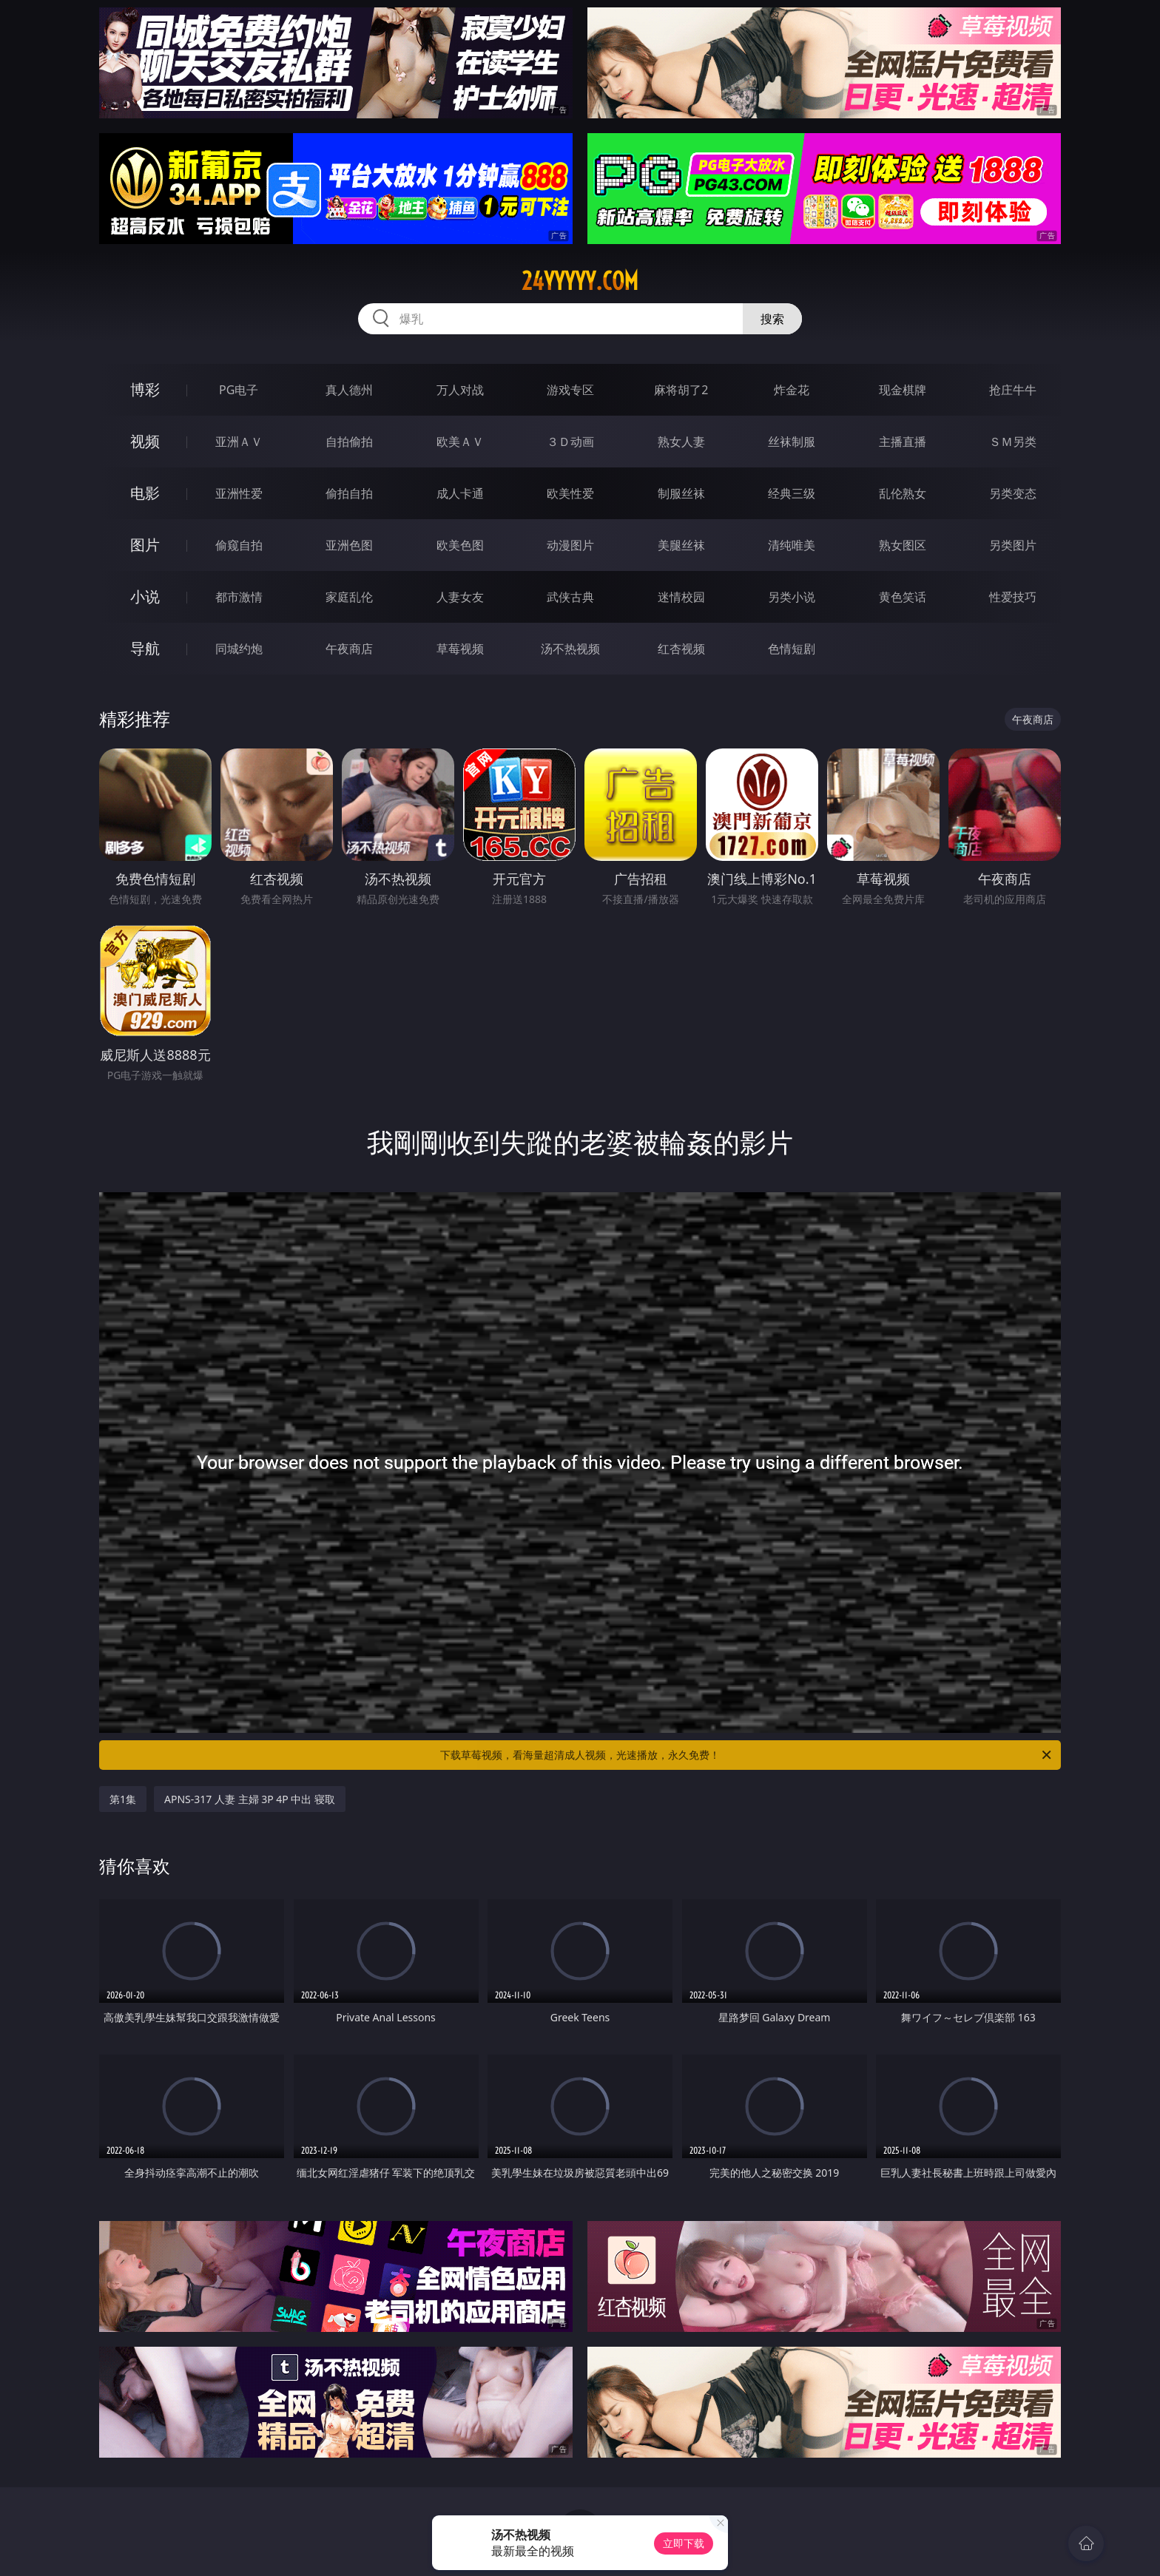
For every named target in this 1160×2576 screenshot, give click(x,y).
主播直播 (902, 441)
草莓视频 (460, 648)
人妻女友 (460, 597)
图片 (145, 545)
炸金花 (791, 390)
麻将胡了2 (681, 390)
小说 (145, 596)
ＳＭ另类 (1012, 441)
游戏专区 (570, 390)
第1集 (122, 1799)
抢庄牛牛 (1012, 390)
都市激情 (239, 597)
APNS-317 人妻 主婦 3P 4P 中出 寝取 (249, 1799)
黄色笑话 (902, 597)
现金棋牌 (902, 390)
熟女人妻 (681, 441)
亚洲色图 (349, 545)
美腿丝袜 (681, 545)
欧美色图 (460, 545)
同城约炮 (239, 648)
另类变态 (1012, 493)
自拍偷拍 (349, 441)
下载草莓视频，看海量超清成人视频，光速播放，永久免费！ (746, 1755)
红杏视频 (681, 648)
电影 (145, 493)
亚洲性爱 (239, 493)
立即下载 (683, 2543)
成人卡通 (460, 493)
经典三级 (791, 493)
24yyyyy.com (580, 281)
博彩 (145, 389)
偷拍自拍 (349, 493)
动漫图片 (570, 545)
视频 (145, 441)
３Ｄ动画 (570, 441)
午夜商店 (349, 648)
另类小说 (791, 597)
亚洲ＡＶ (239, 441)
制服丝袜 (681, 493)
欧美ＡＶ (460, 441)
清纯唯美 (791, 545)
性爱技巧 (1012, 597)
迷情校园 (681, 597)
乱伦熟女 (902, 493)
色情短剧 (791, 648)
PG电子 (238, 390)
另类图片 (1012, 545)
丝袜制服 (791, 441)
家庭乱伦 (349, 597)
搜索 (772, 319)
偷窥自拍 (239, 545)
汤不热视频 (570, 648)
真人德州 (349, 390)
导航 (145, 648)
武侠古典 (570, 597)
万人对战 (460, 390)
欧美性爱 (570, 493)
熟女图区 (902, 545)
